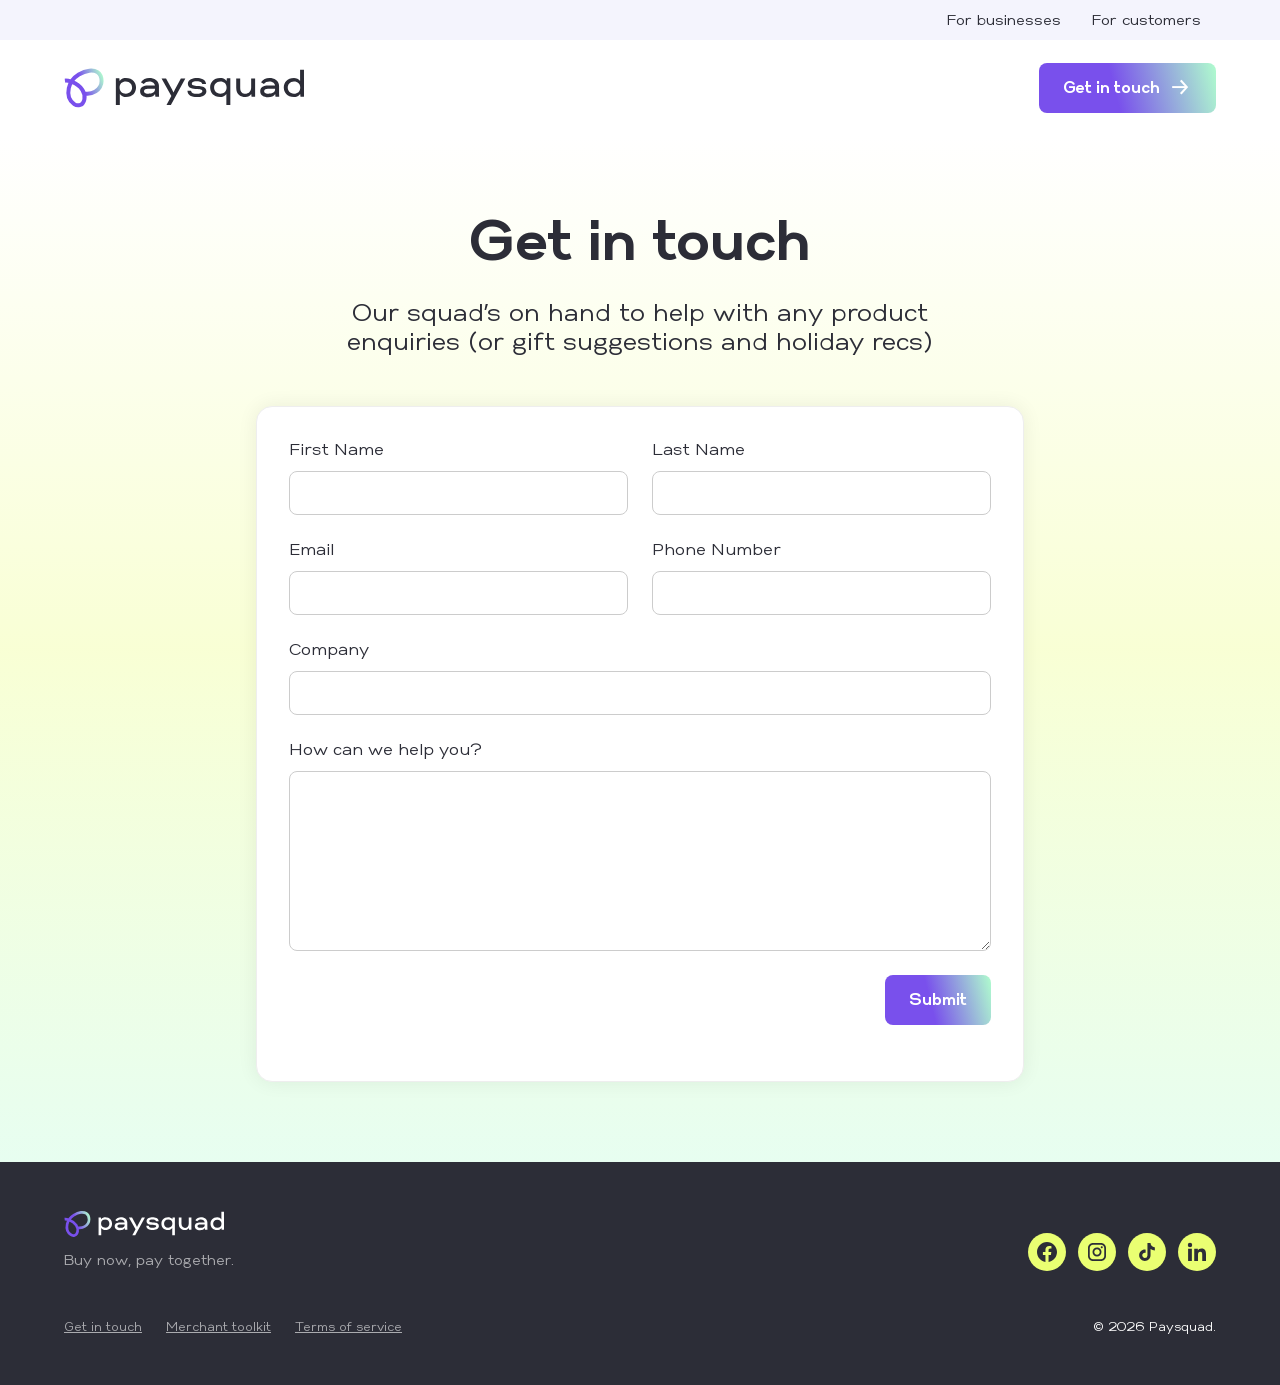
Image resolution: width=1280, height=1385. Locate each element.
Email (311, 551)
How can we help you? (385, 751)
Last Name (698, 451)
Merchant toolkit (218, 1328)
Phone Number (716, 551)
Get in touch (103, 1328)
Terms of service (348, 1328)
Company (329, 651)
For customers (1146, 21)
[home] (184, 88)
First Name (336, 451)
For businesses (1003, 21)
